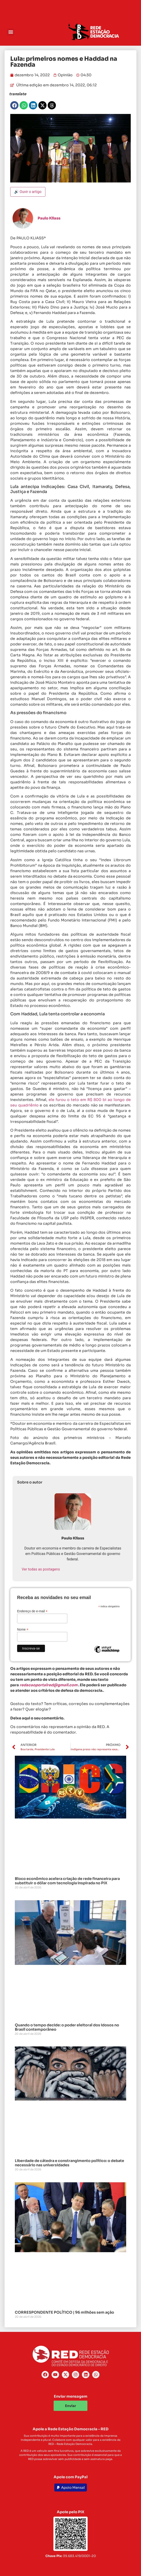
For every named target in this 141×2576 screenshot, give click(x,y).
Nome (22, 1629)
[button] (10, 32)
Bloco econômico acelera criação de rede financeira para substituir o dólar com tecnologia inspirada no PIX (67, 1880)
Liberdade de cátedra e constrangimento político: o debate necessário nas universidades (69, 2162)
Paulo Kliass (49, 218)
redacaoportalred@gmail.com (49, 1685)
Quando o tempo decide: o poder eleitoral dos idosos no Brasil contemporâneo (67, 2027)
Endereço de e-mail (32, 1611)
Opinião (65, 75)
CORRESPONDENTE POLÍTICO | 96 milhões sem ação (64, 2312)
